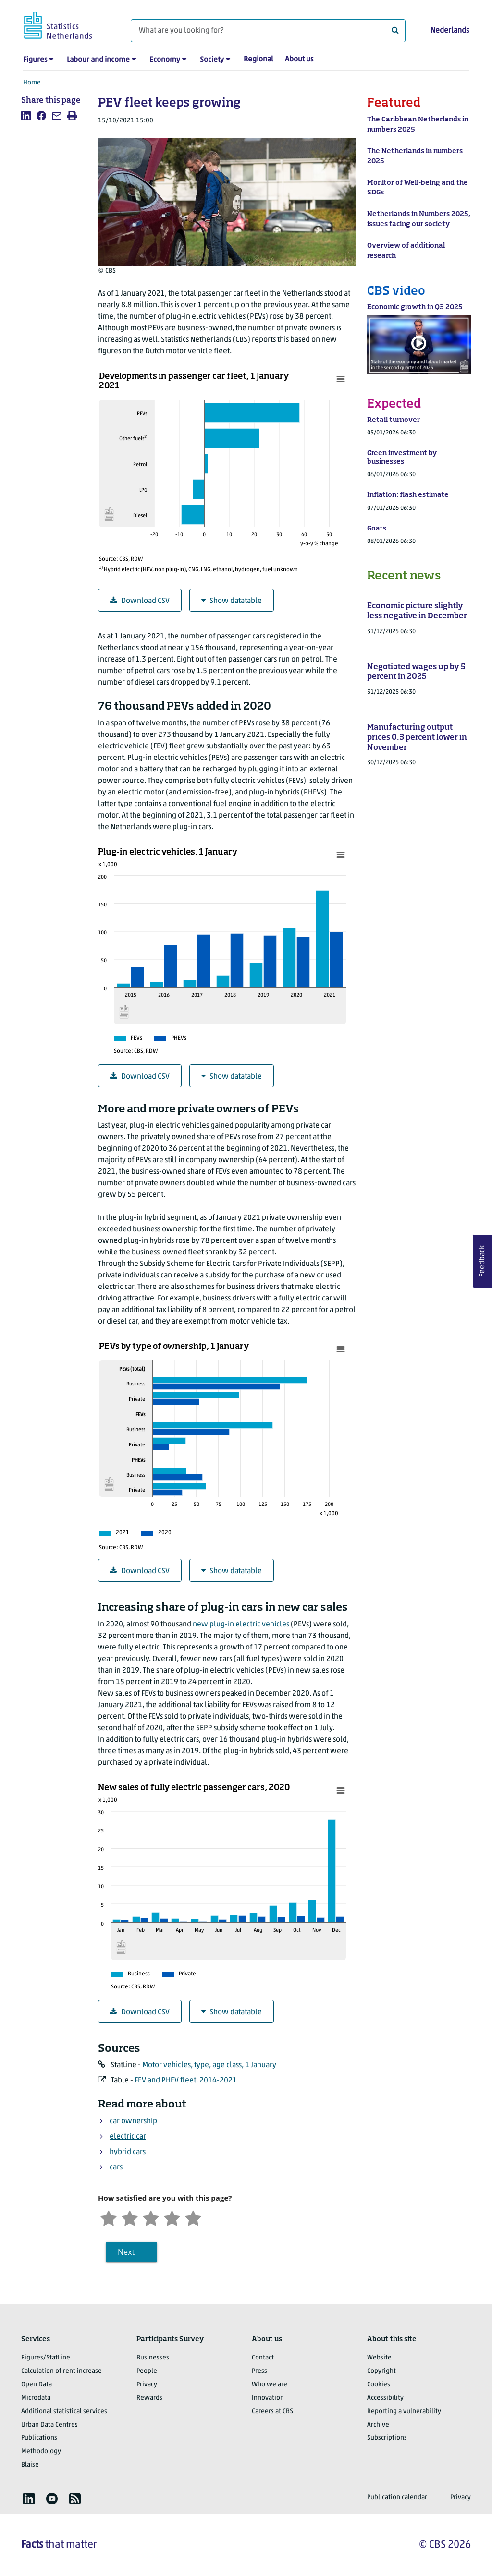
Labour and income (98, 60)
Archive (378, 2425)
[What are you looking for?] (268, 30)
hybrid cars (128, 2152)
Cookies (378, 2385)
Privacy (146, 2385)
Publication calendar (397, 2497)
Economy (164, 60)
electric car (128, 2137)
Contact (263, 2358)
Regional (258, 59)
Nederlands (449, 31)
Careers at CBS (272, 2411)
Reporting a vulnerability (404, 2411)
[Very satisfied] (193, 2217)
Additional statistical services (64, 2411)
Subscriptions (387, 2438)
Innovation (268, 2398)
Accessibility (385, 2398)
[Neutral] (150, 2217)
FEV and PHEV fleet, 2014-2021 (186, 2080)
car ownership (133, 2121)
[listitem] (26, 115)
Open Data (36, 2385)
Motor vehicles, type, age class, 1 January (209, 2065)
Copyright (381, 2371)
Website (379, 2358)
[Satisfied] (172, 2217)
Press (259, 2371)
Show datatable (231, 601)
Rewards (149, 2398)
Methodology (41, 2451)
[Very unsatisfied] (108, 2217)
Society (212, 60)
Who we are (269, 2385)
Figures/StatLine (45, 2358)
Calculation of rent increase (61, 2371)
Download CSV (140, 601)
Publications (39, 2438)
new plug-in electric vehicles (241, 1624)
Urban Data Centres (49, 2425)
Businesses (152, 2358)
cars (116, 2167)
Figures (35, 60)
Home (32, 83)
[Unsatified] (129, 2217)
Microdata (35, 2398)
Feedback (482, 1261)
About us (299, 59)
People (146, 2371)
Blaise (30, 2465)
